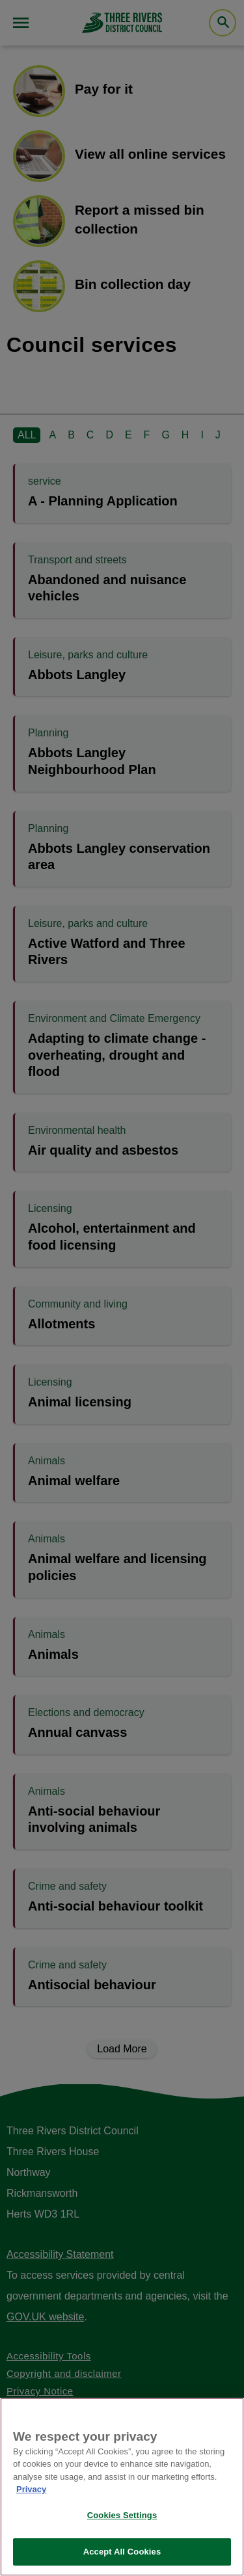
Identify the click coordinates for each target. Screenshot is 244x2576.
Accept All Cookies (122, 2551)
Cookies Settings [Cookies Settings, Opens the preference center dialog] (122, 2515)
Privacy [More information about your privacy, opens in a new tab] (31, 2489)
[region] (122, 2487)
